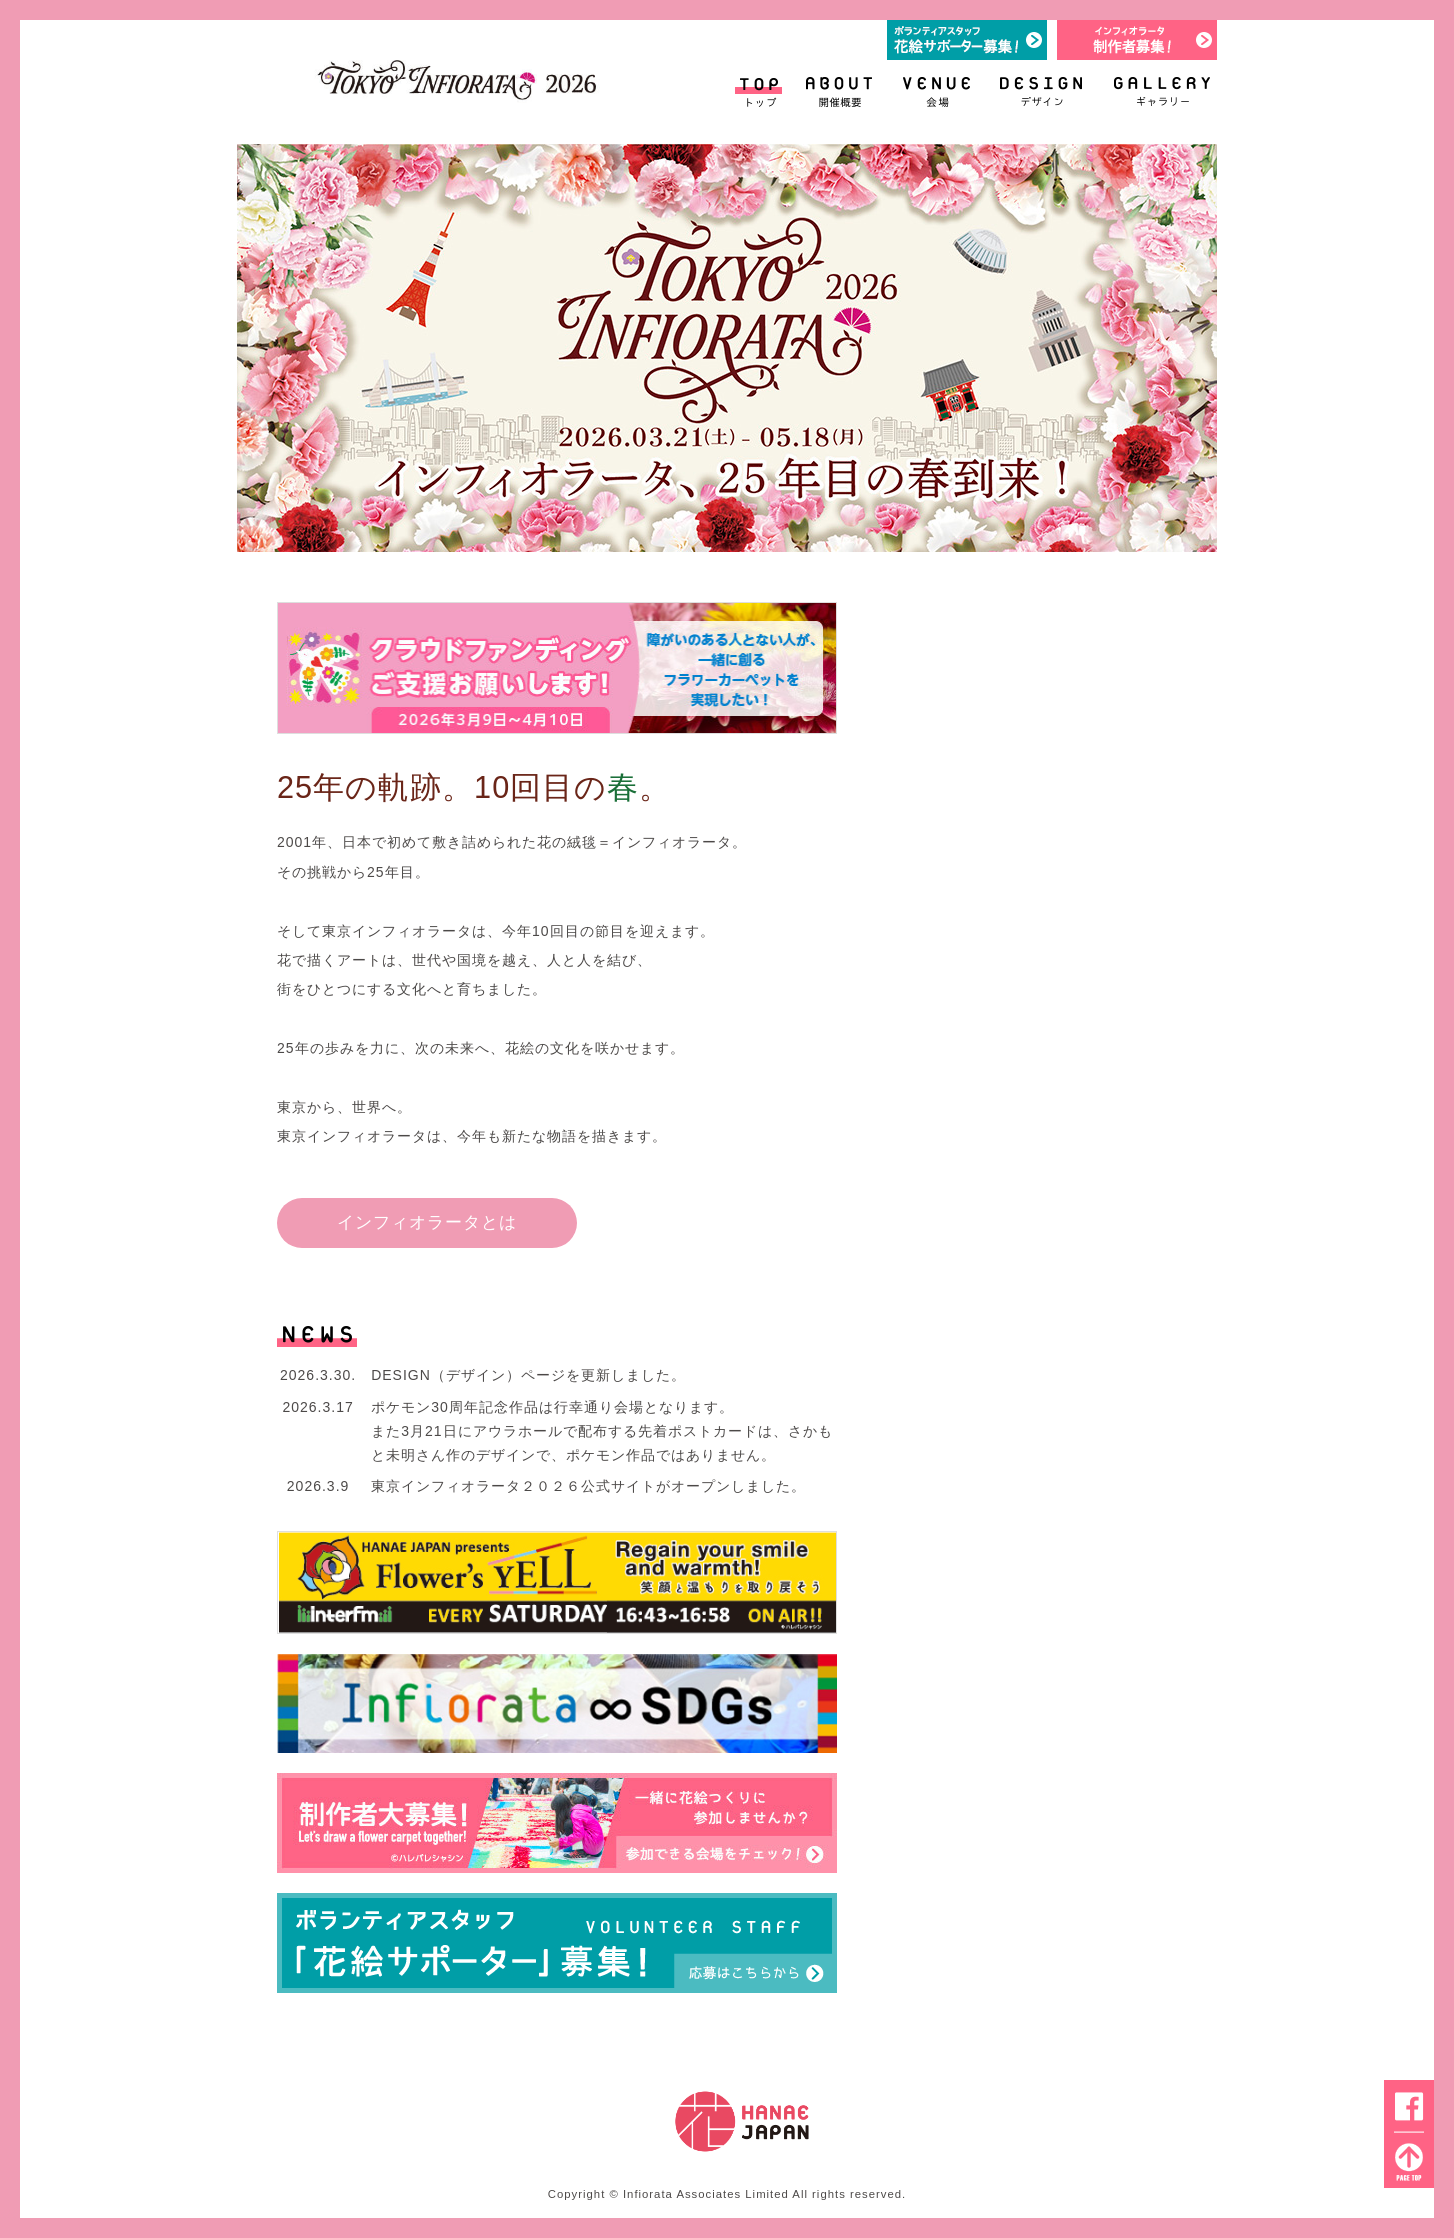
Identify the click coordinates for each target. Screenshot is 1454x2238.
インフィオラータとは (427, 1222)
